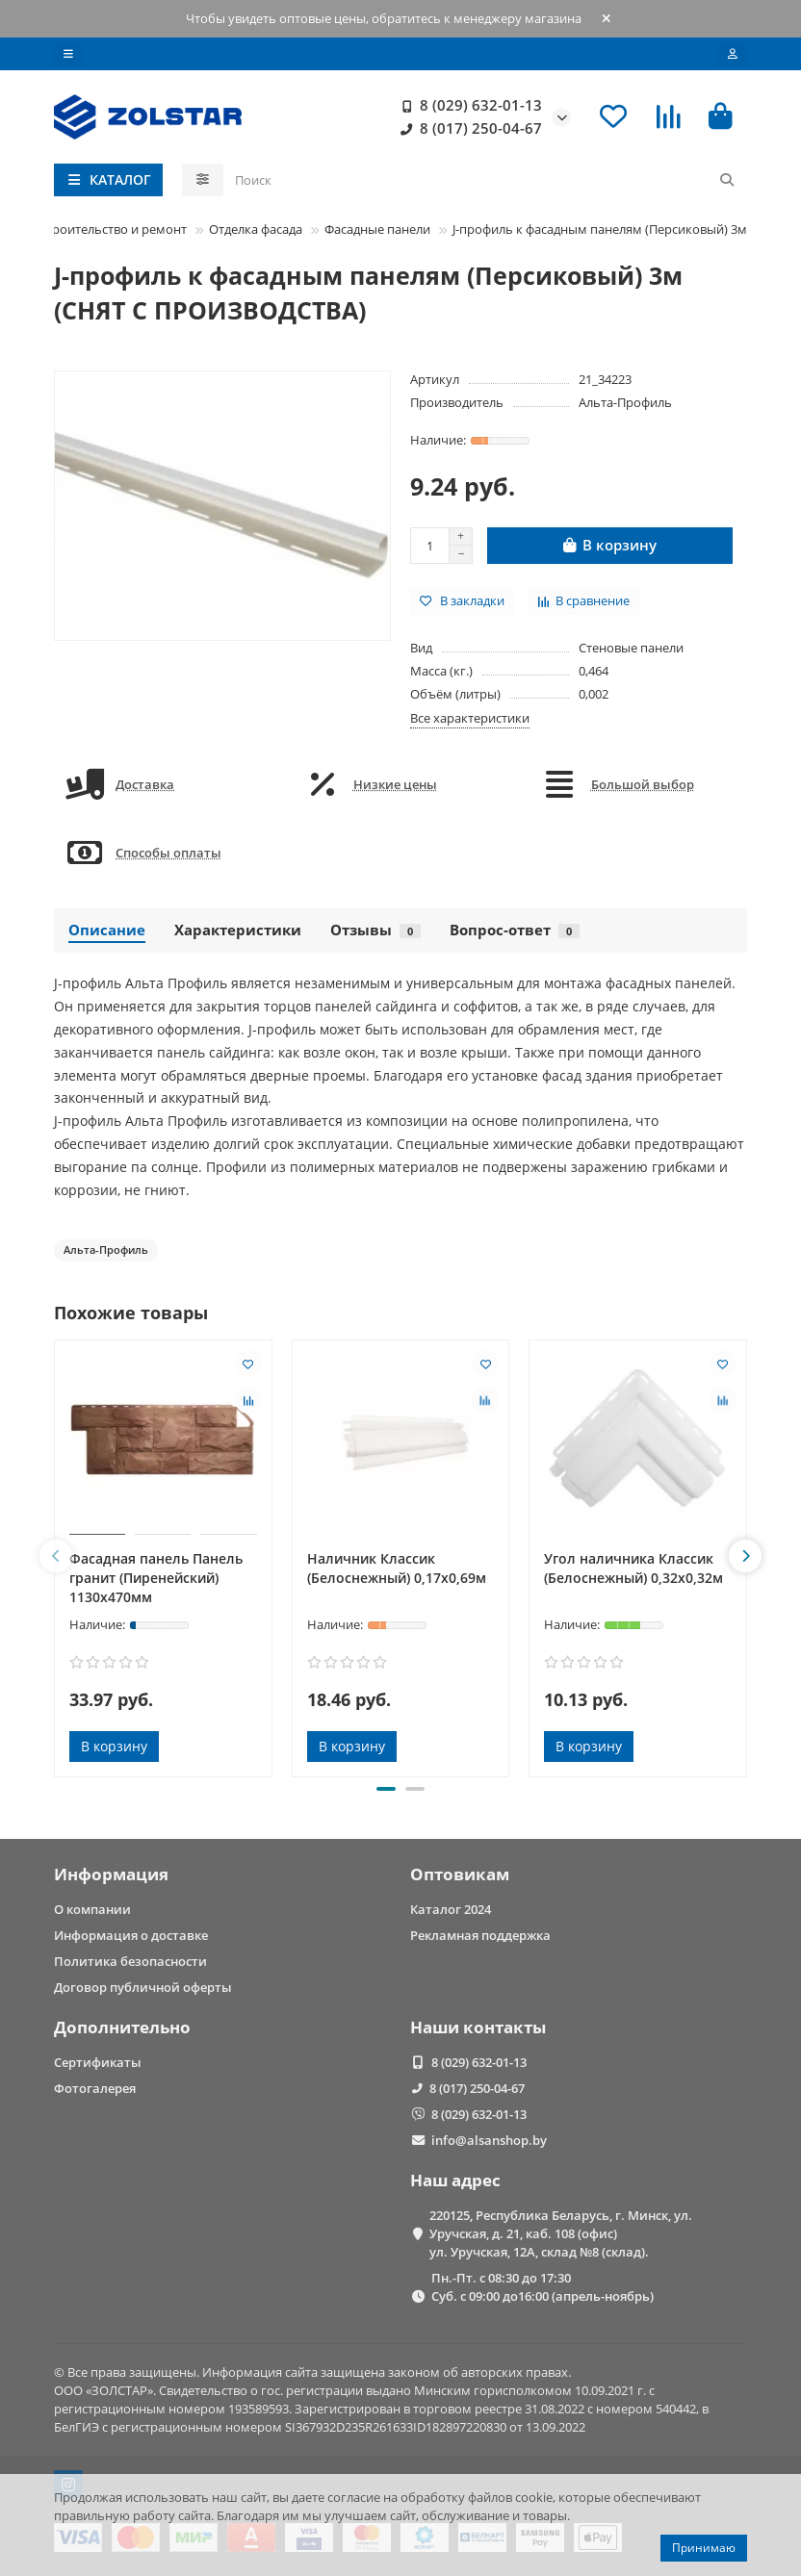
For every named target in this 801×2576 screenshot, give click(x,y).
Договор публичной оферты (143, 1987)
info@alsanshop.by (489, 2140)
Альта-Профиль (625, 402)
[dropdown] (68, 53)
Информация (111, 1874)
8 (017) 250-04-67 (467, 129)
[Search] (485, 180)
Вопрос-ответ (515, 930)
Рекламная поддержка (480, 1935)
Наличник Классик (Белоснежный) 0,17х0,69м (396, 1568)
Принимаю (704, 2547)
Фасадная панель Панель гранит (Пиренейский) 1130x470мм (156, 1577)
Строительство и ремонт (113, 229)
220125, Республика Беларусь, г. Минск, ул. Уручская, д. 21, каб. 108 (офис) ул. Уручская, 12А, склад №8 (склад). (560, 2233)
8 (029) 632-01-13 (467, 105)
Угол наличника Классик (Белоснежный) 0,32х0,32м (633, 1568)
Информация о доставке (131, 1935)
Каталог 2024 (450, 1909)
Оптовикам (459, 1874)
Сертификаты (98, 2062)
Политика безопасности (130, 1961)
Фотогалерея (95, 2088)
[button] (55, 1556)
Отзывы (375, 930)
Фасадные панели (377, 229)
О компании (92, 1909)
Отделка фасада (255, 229)
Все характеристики (470, 718)
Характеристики (237, 930)
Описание (106, 930)
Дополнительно (122, 2027)
